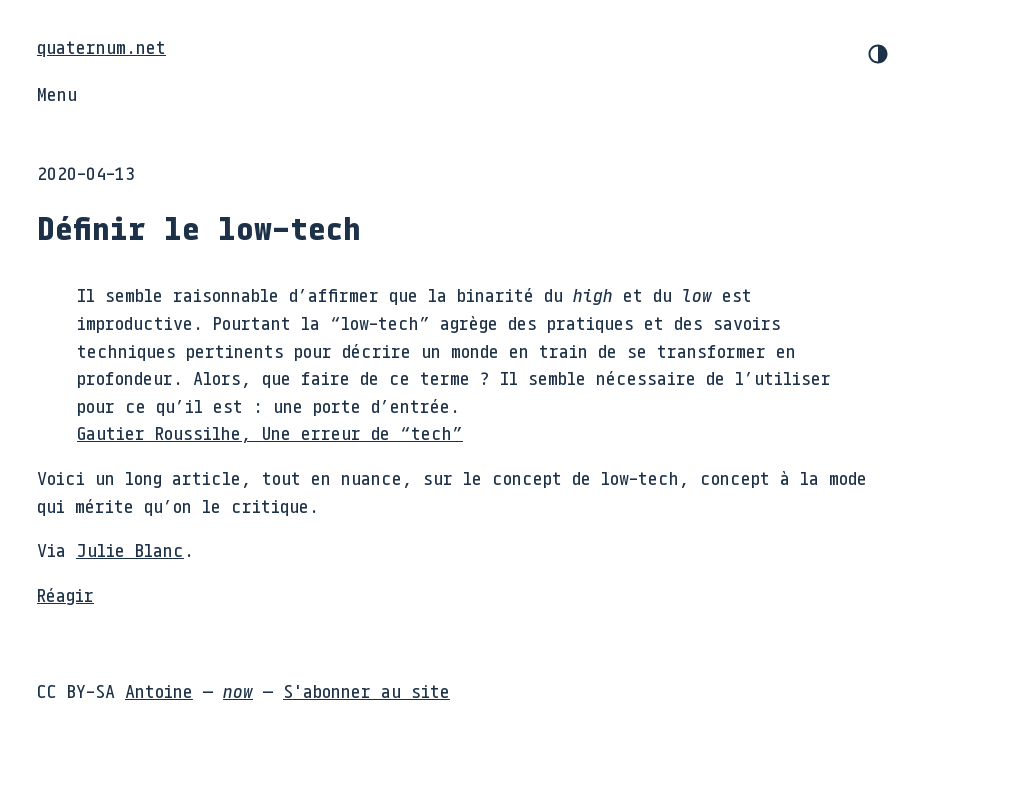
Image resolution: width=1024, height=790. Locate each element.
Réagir (65, 595)
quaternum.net (101, 47)
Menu (57, 94)
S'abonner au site (366, 691)
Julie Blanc (130, 550)
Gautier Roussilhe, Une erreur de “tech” (270, 433)
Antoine (159, 691)
